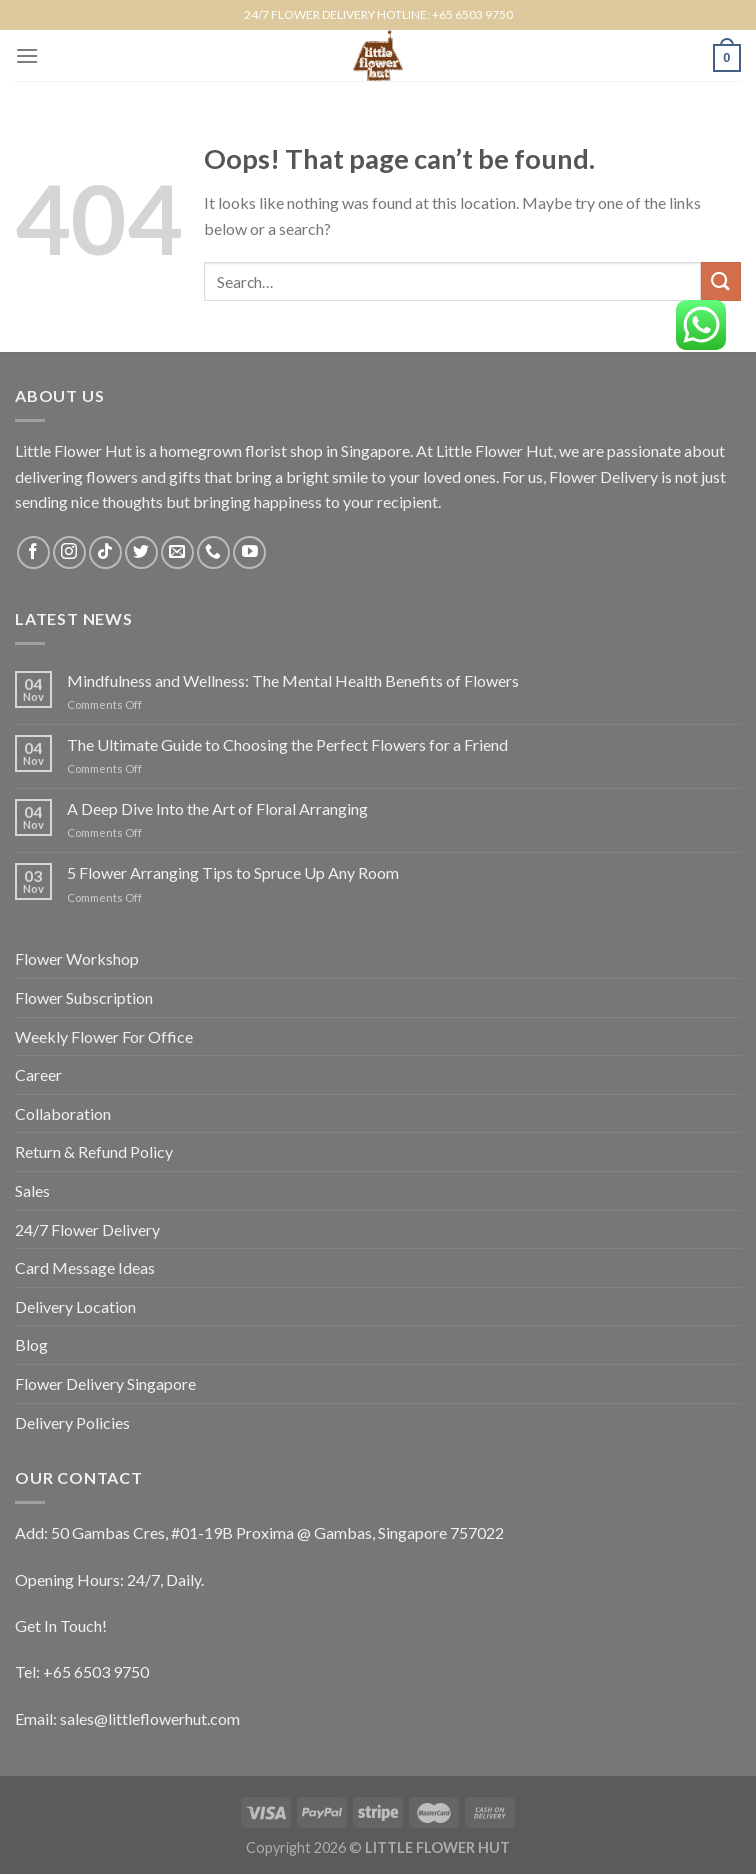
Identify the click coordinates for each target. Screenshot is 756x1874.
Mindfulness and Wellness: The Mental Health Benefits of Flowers (293, 680)
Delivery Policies (72, 1422)
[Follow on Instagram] (69, 552)
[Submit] (721, 281)
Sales (32, 1190)
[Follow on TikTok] (105, 552)
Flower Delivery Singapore (105, 1383)
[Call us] (213, 552)
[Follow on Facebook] (33, 552)
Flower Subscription (84, 997)
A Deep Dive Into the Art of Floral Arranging (217, 808)
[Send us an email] (177, 552)
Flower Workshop (77, 958)
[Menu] (27, 55)
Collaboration (63, 1113)
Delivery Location (75, 1306)
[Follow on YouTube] (249, 552)
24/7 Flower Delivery (87, 1229)
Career (38, 1074)
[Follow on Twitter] (141, 552)
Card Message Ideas (85, 1267)
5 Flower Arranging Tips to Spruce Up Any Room (233, 872)
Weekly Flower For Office (104, 1036)
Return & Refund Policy (94, 1151)
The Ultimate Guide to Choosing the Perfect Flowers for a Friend (287, 744)
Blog (31, 1344)
